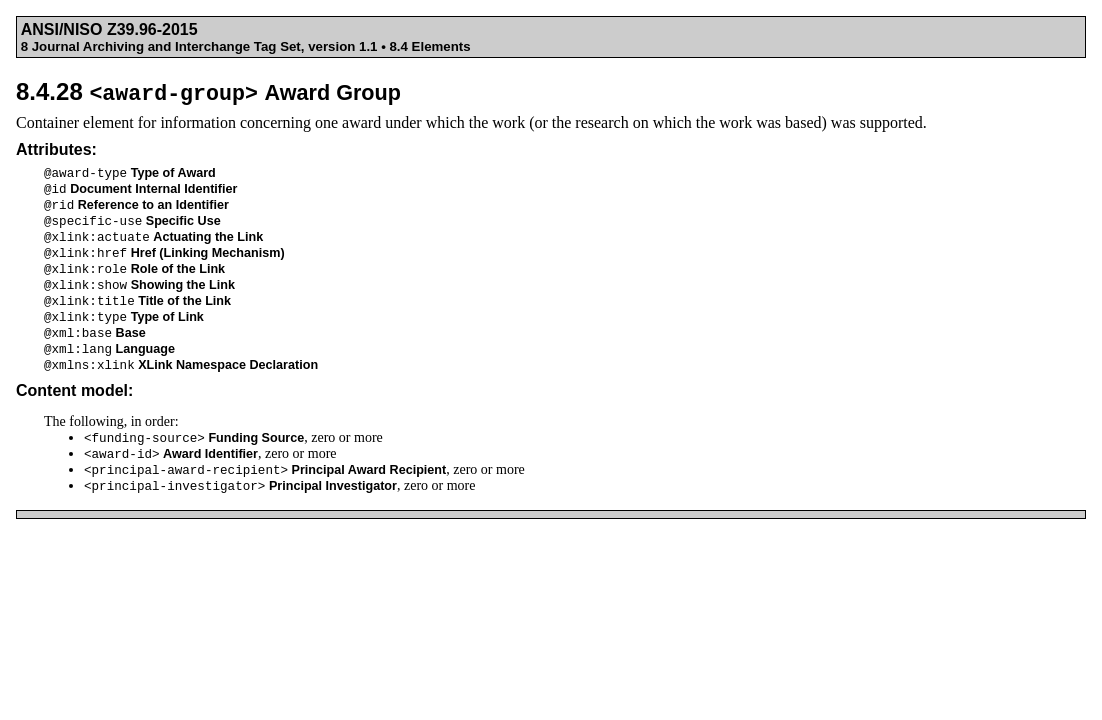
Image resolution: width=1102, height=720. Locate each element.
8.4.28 (208, 91)
